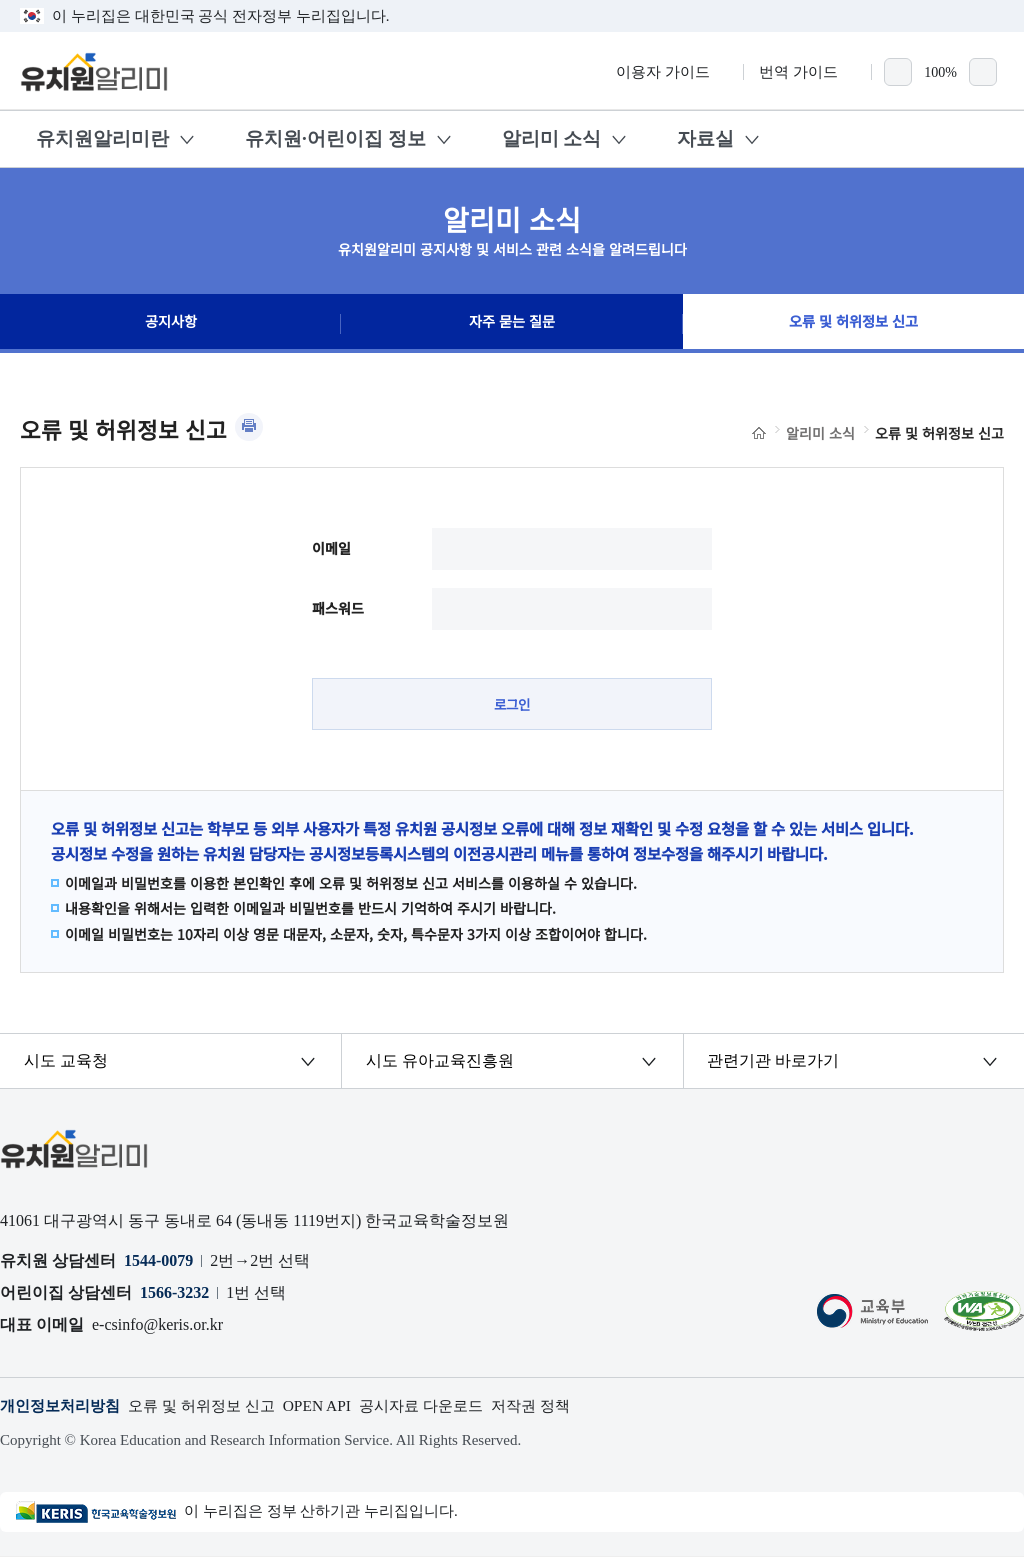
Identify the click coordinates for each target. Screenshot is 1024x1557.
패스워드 (338, 608)
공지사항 (171, 324)
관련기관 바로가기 (774, 1061)
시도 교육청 (67, 1061)
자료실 (705, 138)
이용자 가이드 (672, 72)
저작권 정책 (561, 1406)
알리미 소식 (552, 138)
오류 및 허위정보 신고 (853, 324)
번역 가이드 (807, 72)
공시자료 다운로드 (445, 1406)
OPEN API (335, 1406)
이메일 (331, 548)
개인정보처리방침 (64, 1406)
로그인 (512, 704)
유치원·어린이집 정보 (335, 138)
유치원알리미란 (102, 138)
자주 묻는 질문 (512, 324)
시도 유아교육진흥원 (440, 1061)
